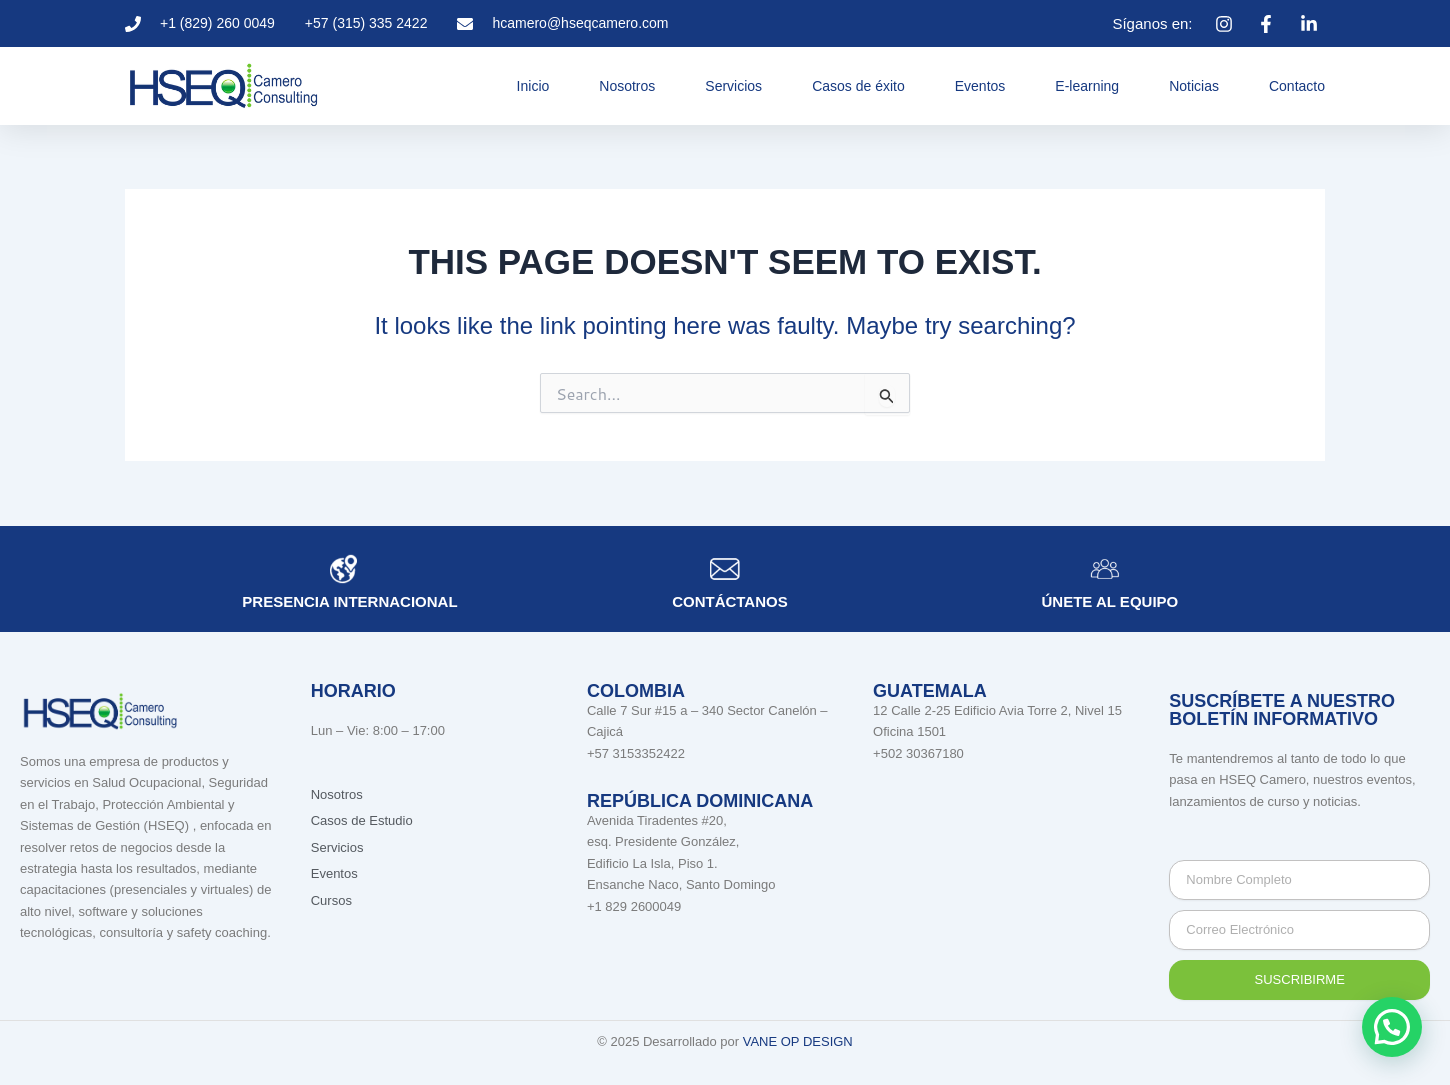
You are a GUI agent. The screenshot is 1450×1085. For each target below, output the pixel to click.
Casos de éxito (858, 86)
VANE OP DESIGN (798, 1041)
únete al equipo (1110, 601)
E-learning (1087, 86)
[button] (1392, 1027)
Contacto (1297, 86)
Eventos (980, 86)
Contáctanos (730, 601)
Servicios (733, 86)
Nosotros (627, 86)
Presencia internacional (349, 601)
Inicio (533, 86)
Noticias (1194, 86)
